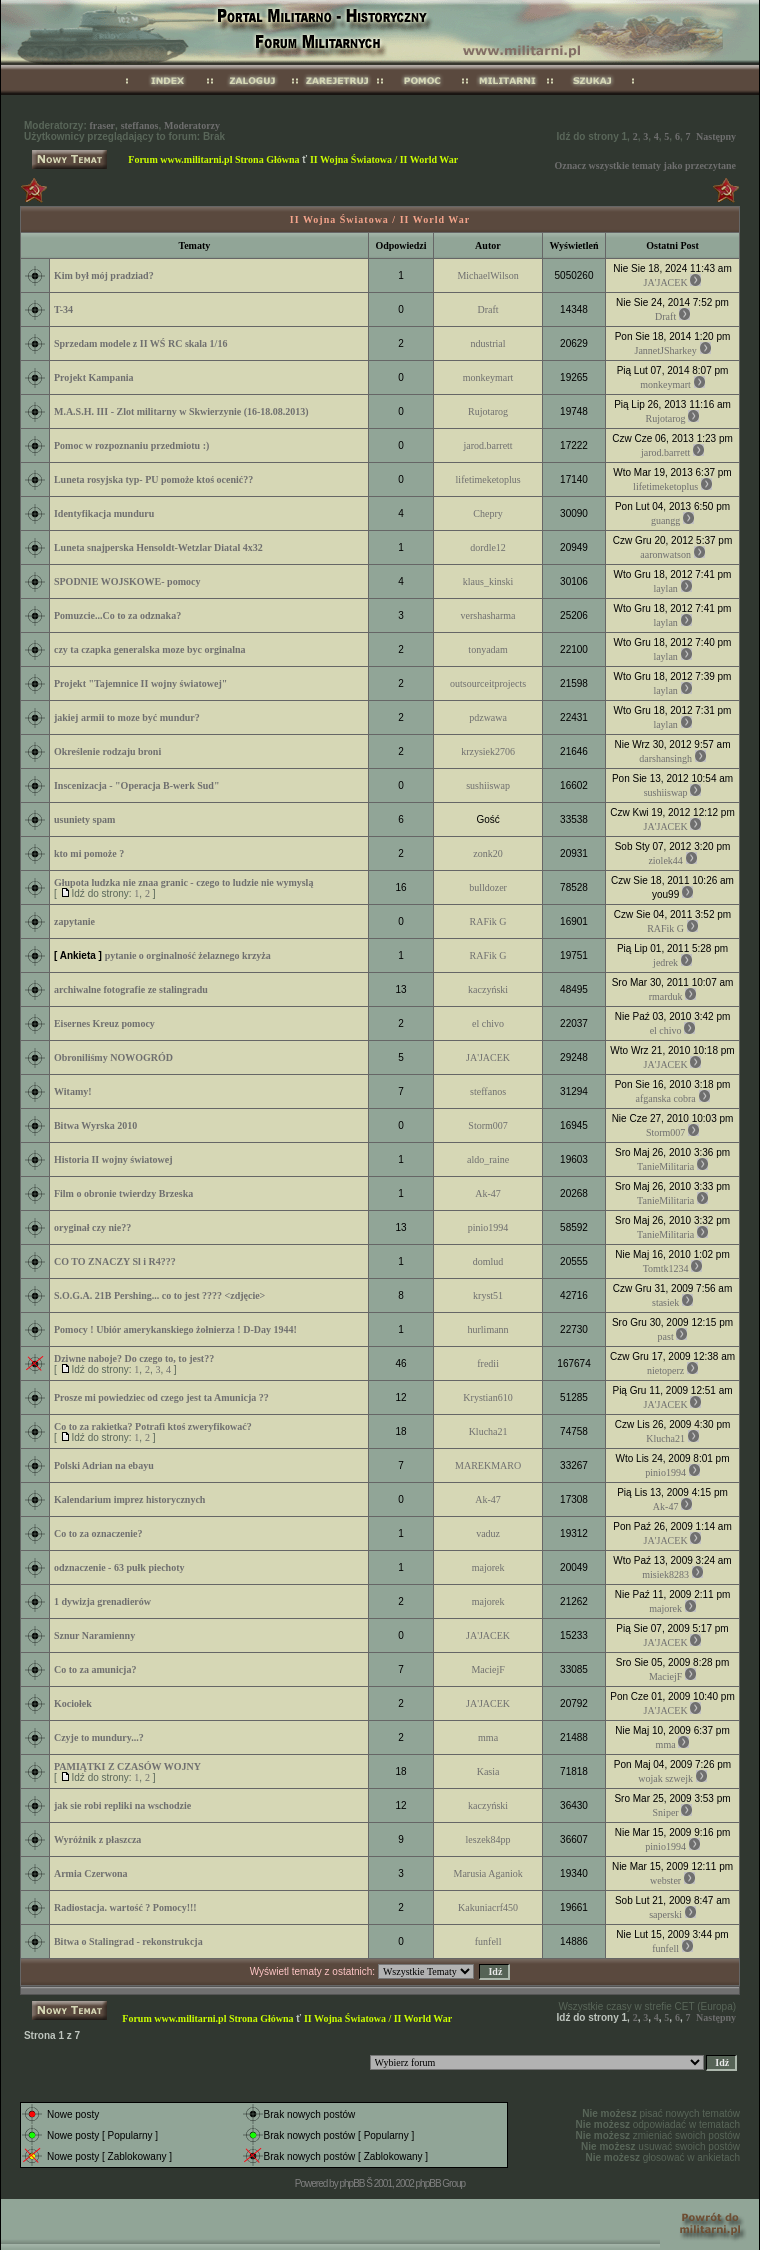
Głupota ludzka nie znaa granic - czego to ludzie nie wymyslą (183, 882)
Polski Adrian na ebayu (104, 1465)
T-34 (63, 309)
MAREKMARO (488, 1465)
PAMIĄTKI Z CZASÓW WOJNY (127, 1766)
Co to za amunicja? (95, 1669)
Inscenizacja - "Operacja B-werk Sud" (137, 785)
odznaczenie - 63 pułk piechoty (119, 1567)
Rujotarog (488, 411)
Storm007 (487, 1125)
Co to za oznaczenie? (98, 1533)
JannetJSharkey (666, 350)
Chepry (487, 513)
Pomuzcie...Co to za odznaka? (117, 615)
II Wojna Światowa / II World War (384, 159)
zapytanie (74, 921)
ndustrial (488, 343)
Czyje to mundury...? (99, 1737)
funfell (488, 1941)
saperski (665, 1914)
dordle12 (488, 547)
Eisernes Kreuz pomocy (104, 1023)
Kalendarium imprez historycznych (129, 1499)
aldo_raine (488, 1159)
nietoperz (665, 1370)
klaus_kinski (488, 581)
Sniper (666, 1812)
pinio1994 (488, 1227)
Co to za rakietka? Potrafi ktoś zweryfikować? (153, 1426)
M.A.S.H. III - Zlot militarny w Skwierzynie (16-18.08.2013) (181, 411)
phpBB (351, 2183)
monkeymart (488, 377)
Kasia (488, 1771)
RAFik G (488, 921)
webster (665, 1880)
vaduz (488, 1533)
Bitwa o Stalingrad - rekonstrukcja (128, 1941)
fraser (103, 125)
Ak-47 (488, 1193)
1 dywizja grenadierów (102, 1601)
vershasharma (488, 615)
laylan (665, 588)
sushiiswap (488, 785)
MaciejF (487, 1669)
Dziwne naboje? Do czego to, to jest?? (134, 1358)
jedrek (665, 962)
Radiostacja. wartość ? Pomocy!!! (125, 1907)
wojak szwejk (665, 1778)
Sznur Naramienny (94, 1635)
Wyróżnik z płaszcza (97, 1839)
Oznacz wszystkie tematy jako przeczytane (645, 165)
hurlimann (488, 1329)
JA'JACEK (666, 282)
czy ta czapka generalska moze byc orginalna (150, 649)
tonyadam (487, 649)
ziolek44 (665, 860)
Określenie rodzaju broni (107, 751)
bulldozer (488, 887)
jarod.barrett (488, 445)
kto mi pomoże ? (89, 853)
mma (488, 1737)
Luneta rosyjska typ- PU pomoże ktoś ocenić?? (153, 479)
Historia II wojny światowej (113, 1159)
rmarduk (666, 996)
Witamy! (73, 1091)
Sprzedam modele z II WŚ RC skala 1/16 (140, 343)
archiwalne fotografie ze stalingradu (131, 989)
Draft (488, 309)
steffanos (140, 125)
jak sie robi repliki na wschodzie (122, 1805)
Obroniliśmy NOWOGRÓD (113, 1057)
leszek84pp (488, 1839)
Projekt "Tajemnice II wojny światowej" (140, 683)
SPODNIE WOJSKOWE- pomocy (127, 581)
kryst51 (488, 1295)
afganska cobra (665, 1098)
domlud (488, 1261)
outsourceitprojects (488, 683)
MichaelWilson (487, 275)
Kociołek (73, 1703)
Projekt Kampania (94, 377)
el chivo (488, 1023)
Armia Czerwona (91, 1873)
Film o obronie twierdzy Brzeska (123, 1193)
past (666, 1336)
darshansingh (665, 758)
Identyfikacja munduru (104, 513)
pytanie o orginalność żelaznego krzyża (188, 955)
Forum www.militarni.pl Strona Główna (213, 159)
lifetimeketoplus (488, 479)
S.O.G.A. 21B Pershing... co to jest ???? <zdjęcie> (159, 1295)
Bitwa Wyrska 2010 (95, 1125)
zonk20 (487, 853)
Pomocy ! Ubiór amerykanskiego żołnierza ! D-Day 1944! (175, 1329)
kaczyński (488, 989)
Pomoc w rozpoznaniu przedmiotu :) (131, 445)
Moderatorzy (192, 125)
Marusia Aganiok (488, 1873)
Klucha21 (488, 1431)
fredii (488, 1363)
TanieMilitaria (665, 1166)
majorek (488, 1567)
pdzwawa (488, 717)
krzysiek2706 (488, 751)
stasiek (665, 1302)
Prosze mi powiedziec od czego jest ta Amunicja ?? (161, 1397)
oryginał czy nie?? (92, 1227)
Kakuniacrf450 (488, 1907)
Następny (716, 136)
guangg (665, 520)
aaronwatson (665, 554)
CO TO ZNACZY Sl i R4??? (115, 1261)
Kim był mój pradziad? (104, 275)
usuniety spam (84, 819)
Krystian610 (487, 1397)
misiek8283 (665, 1574)
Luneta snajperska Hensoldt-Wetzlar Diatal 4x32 (158, 547)
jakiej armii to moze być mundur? (127, 717)
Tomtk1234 (666, 1268)
